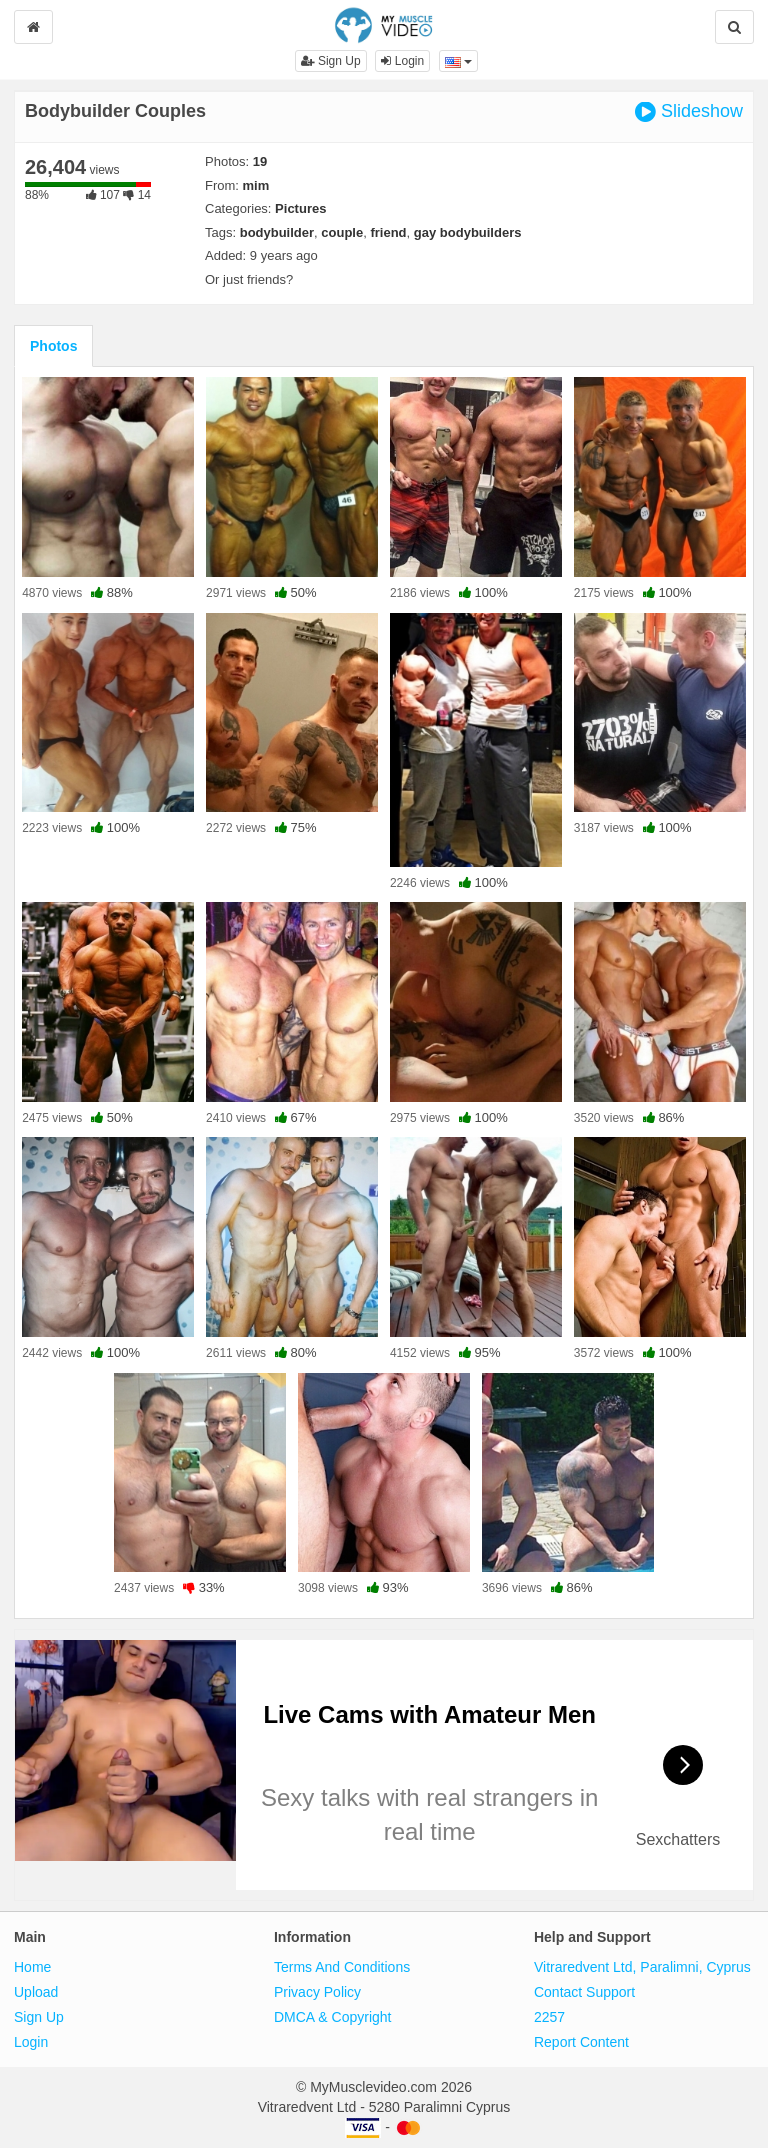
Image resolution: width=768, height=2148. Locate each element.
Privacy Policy (317, 1992)
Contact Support (584, 1992)
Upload (36, 1992)
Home (32, 1967)
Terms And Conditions (342, 1967)
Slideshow (689, 111)
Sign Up (331, 61)
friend (388, 232)
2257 (549, 2017)
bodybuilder (277, 232)
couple (342, 232)
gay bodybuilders (468, 232)
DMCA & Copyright (332, 2017)
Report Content (581, 2042)
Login (402, 61)
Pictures (300, 208)
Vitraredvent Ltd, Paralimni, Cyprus (642, 1967)
